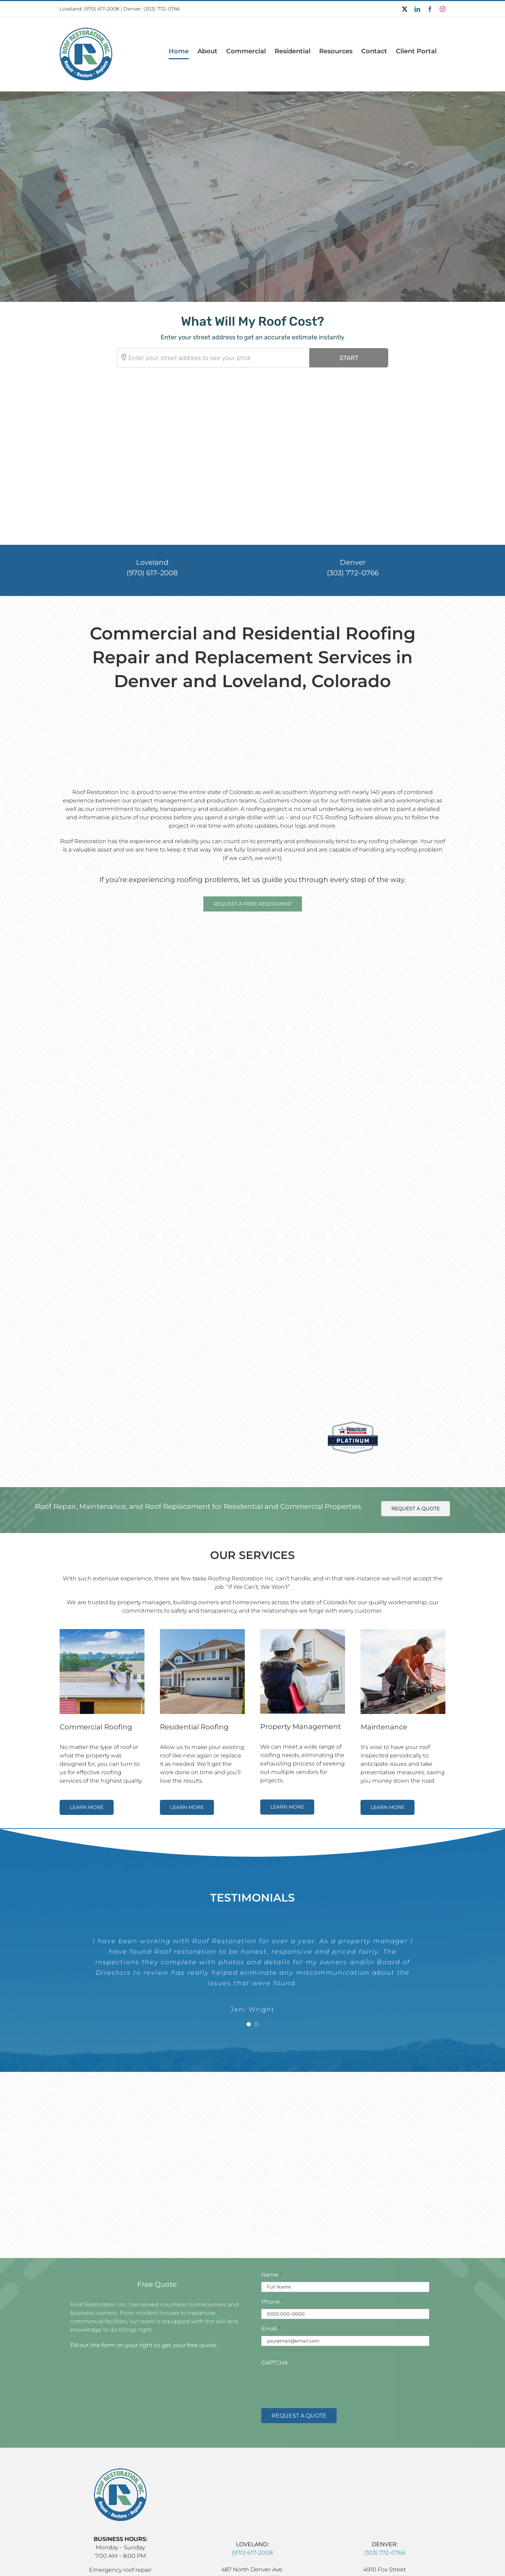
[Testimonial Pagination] (249, 1975)
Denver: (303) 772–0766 (151, 9)
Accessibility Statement (269, 2563)
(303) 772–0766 (353, 523)
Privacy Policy (319, 2563)
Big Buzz (398, 2563)
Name (271, 2225)
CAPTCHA (274, 2313)
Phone (272, 2252)
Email (271, 2279)
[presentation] (314, 2334)
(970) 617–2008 (101, 9)
